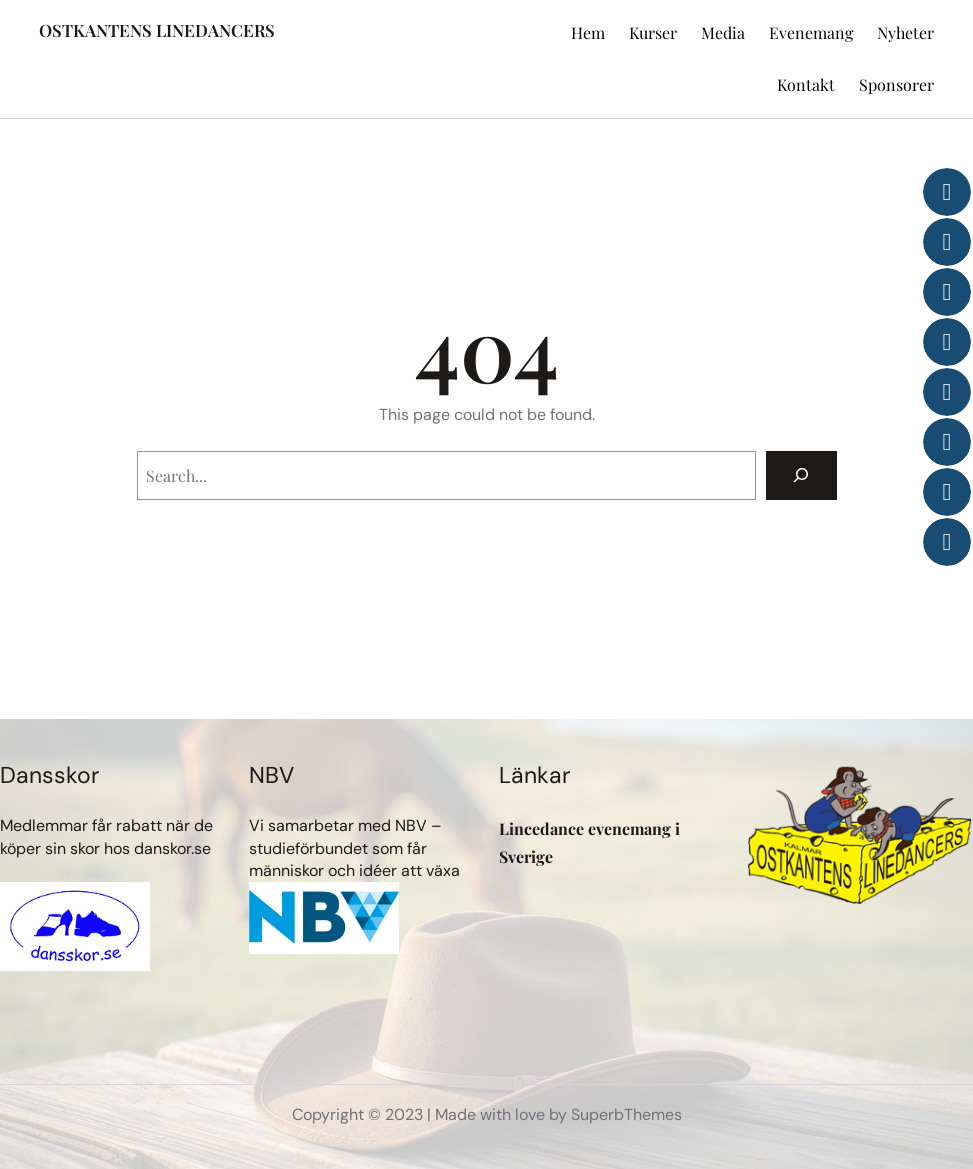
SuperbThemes (626, 1114)
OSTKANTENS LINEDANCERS (157, 30)
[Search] (801, 475)
